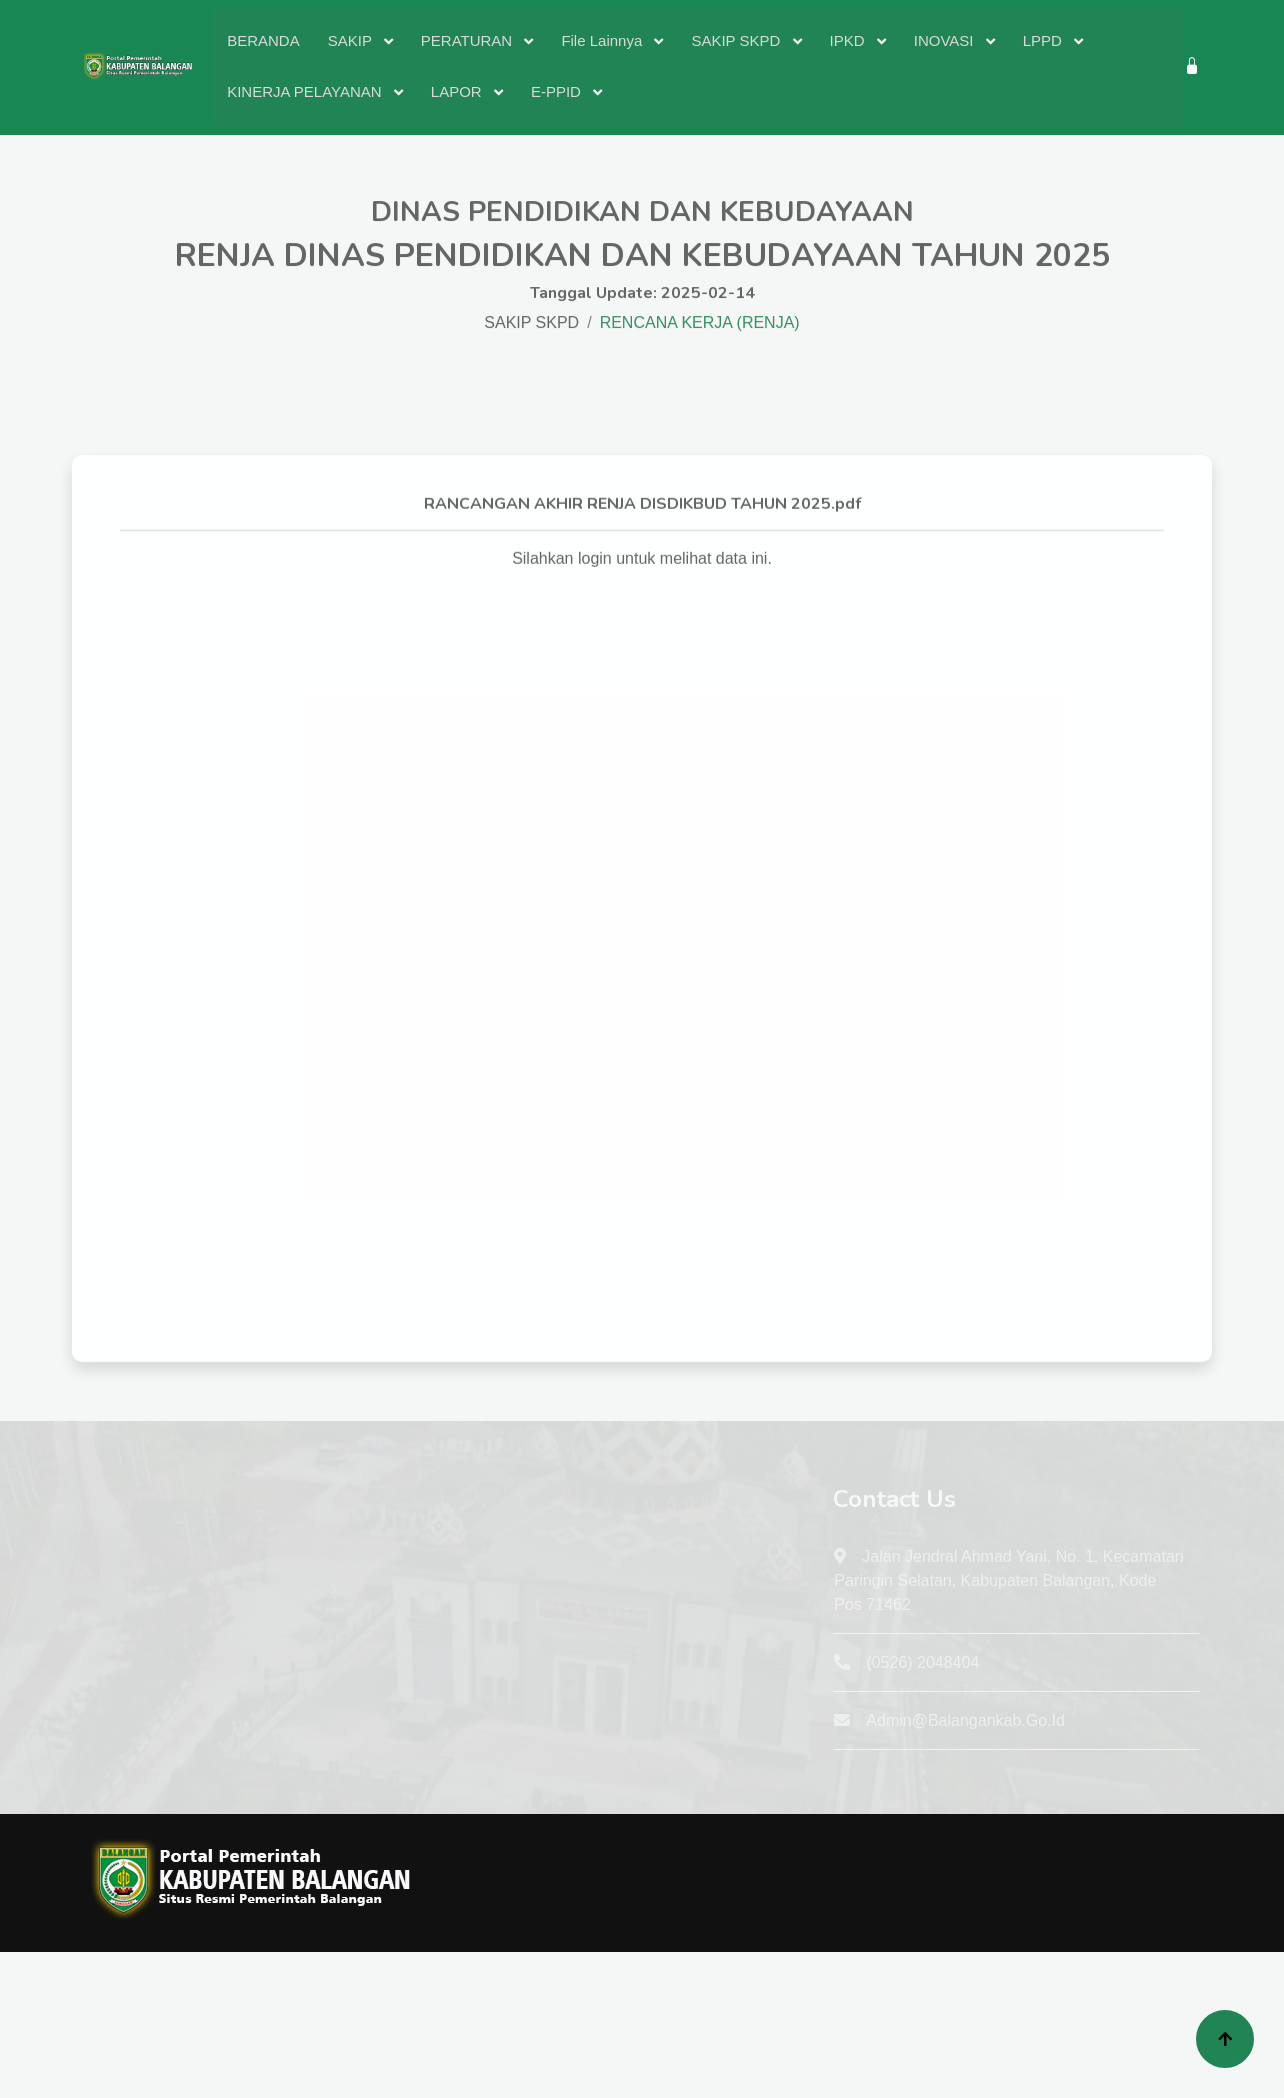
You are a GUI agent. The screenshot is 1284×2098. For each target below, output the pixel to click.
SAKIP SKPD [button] (737, 40)
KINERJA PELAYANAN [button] (306, 91)
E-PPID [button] (558, 91)
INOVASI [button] (946, 40)
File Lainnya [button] (603, 40)
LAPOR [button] (458, 91)
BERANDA (263, 40)
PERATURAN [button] (469, 40)
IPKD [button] (849, 40)
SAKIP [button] (352, 40)
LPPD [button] (1044, 40)
